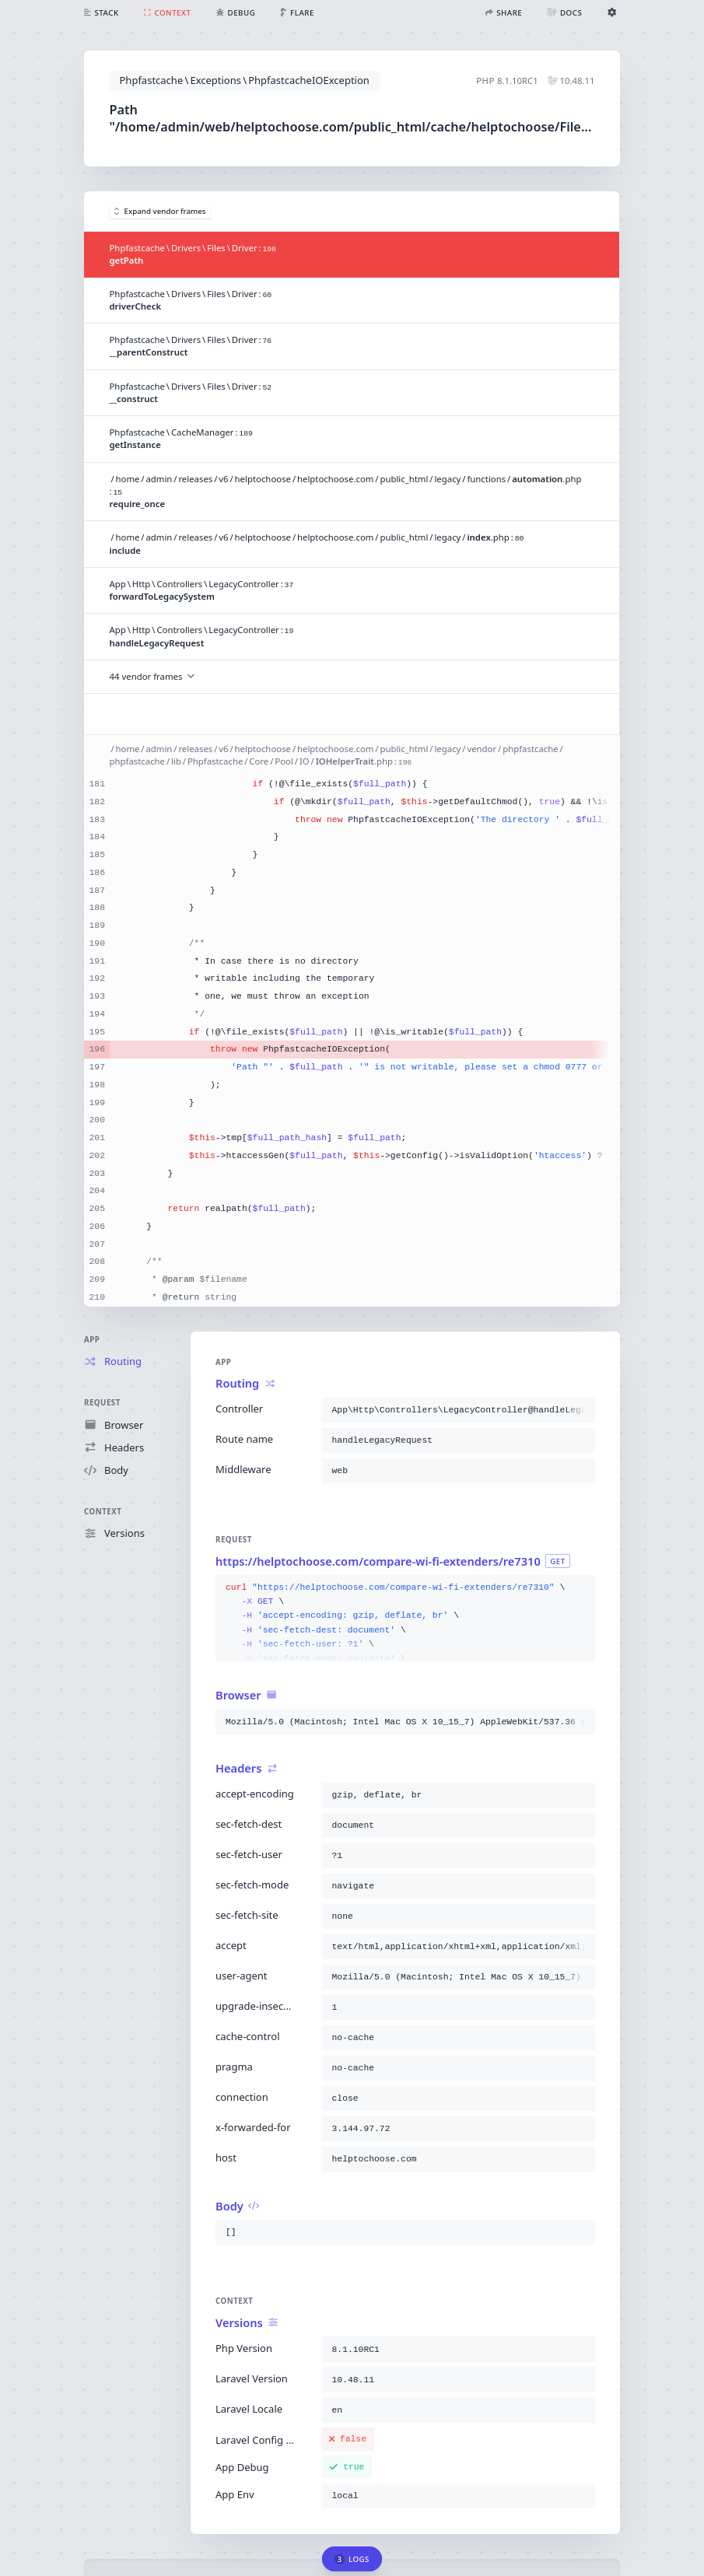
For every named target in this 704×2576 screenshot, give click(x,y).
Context (102, 1512)
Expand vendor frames (160, 211)
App (92, 1340)
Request (102, 1403)
